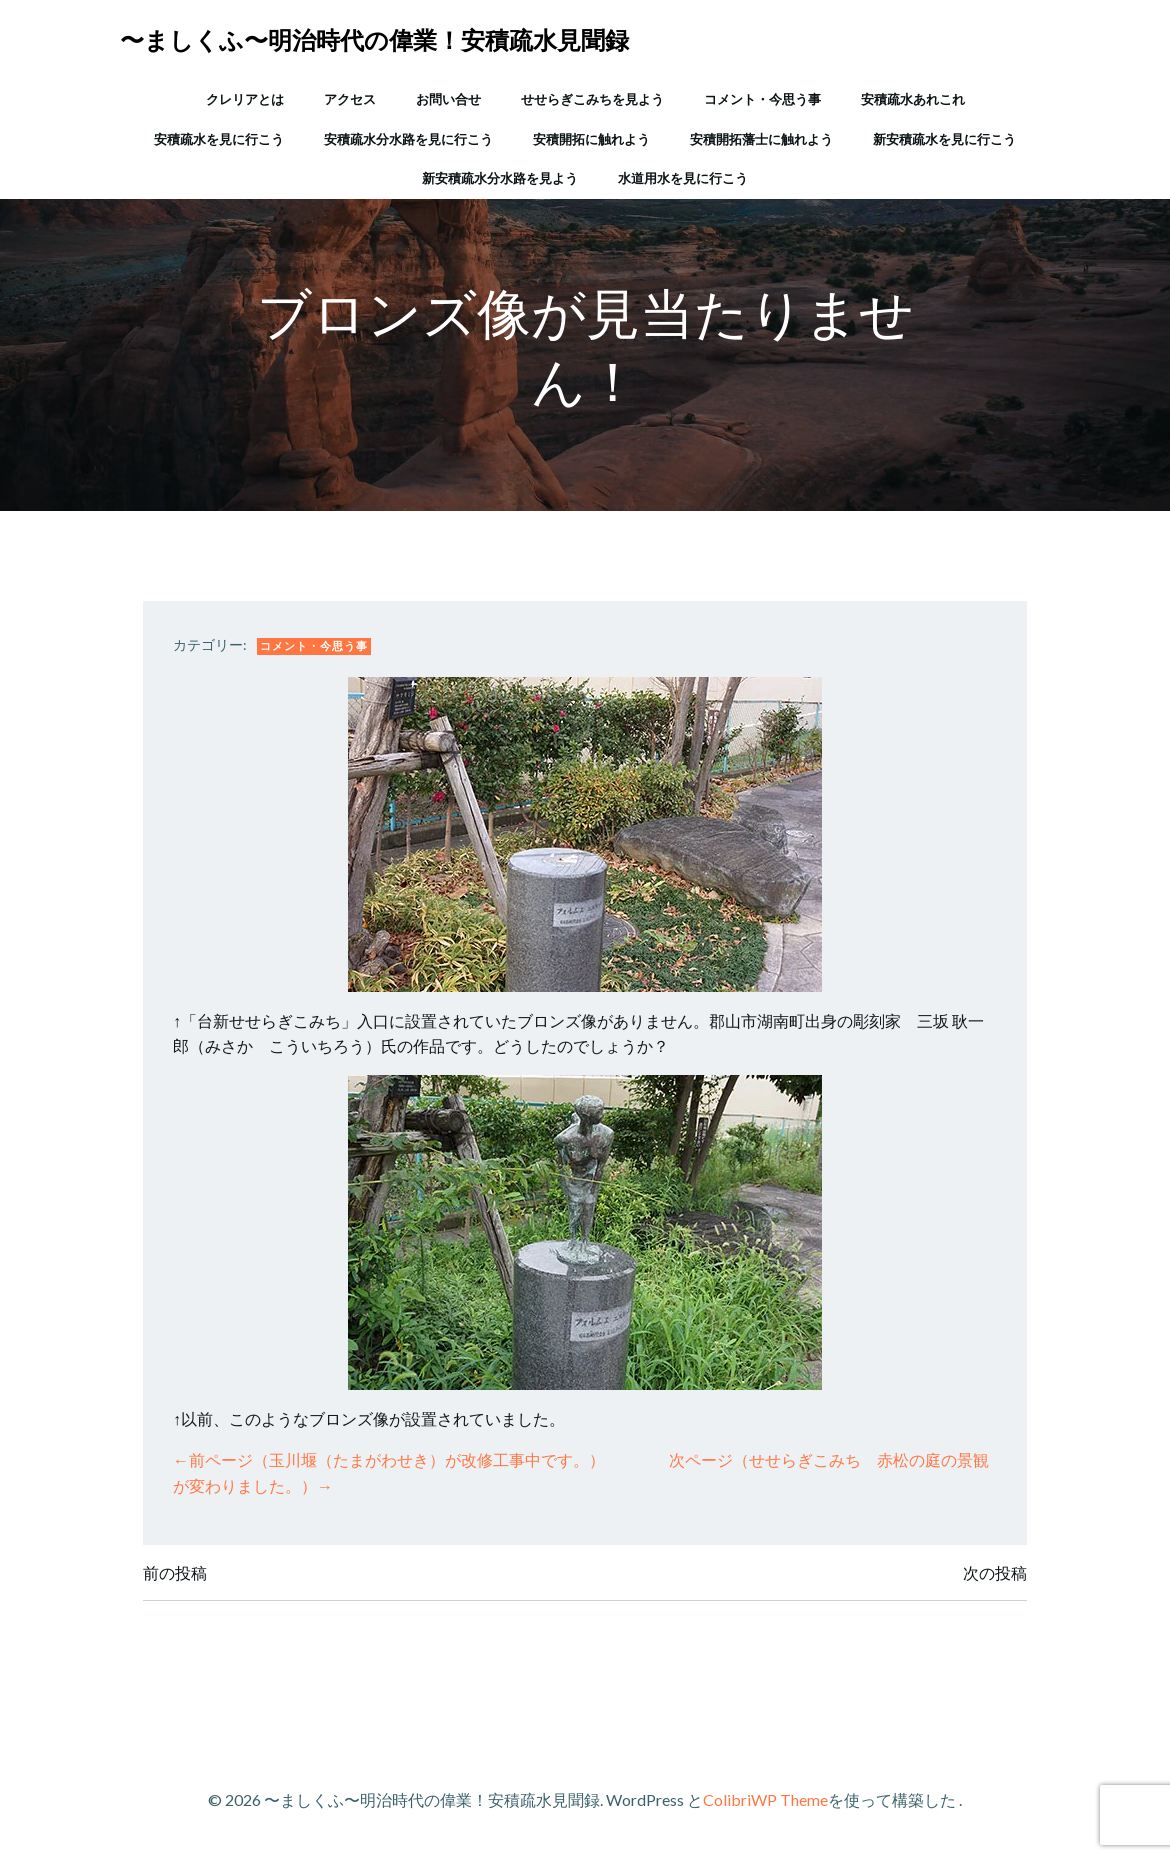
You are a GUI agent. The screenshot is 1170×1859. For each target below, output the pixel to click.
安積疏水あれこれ (913, 99)
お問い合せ (448, 99)
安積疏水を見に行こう (219, 139)
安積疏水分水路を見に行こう (408, 139)
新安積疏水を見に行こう (944, 139)
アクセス (350, 99)
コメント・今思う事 (762, 99)
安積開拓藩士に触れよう (761, 139)
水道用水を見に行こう (683, 178)
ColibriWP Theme (765, 1799)
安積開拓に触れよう (591, 139)
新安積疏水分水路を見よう (500, 178)
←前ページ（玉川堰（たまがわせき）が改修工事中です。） (389, 1459)
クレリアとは (245, 99)
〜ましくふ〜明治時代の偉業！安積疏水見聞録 (374, 39)
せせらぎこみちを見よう (592, 99)
